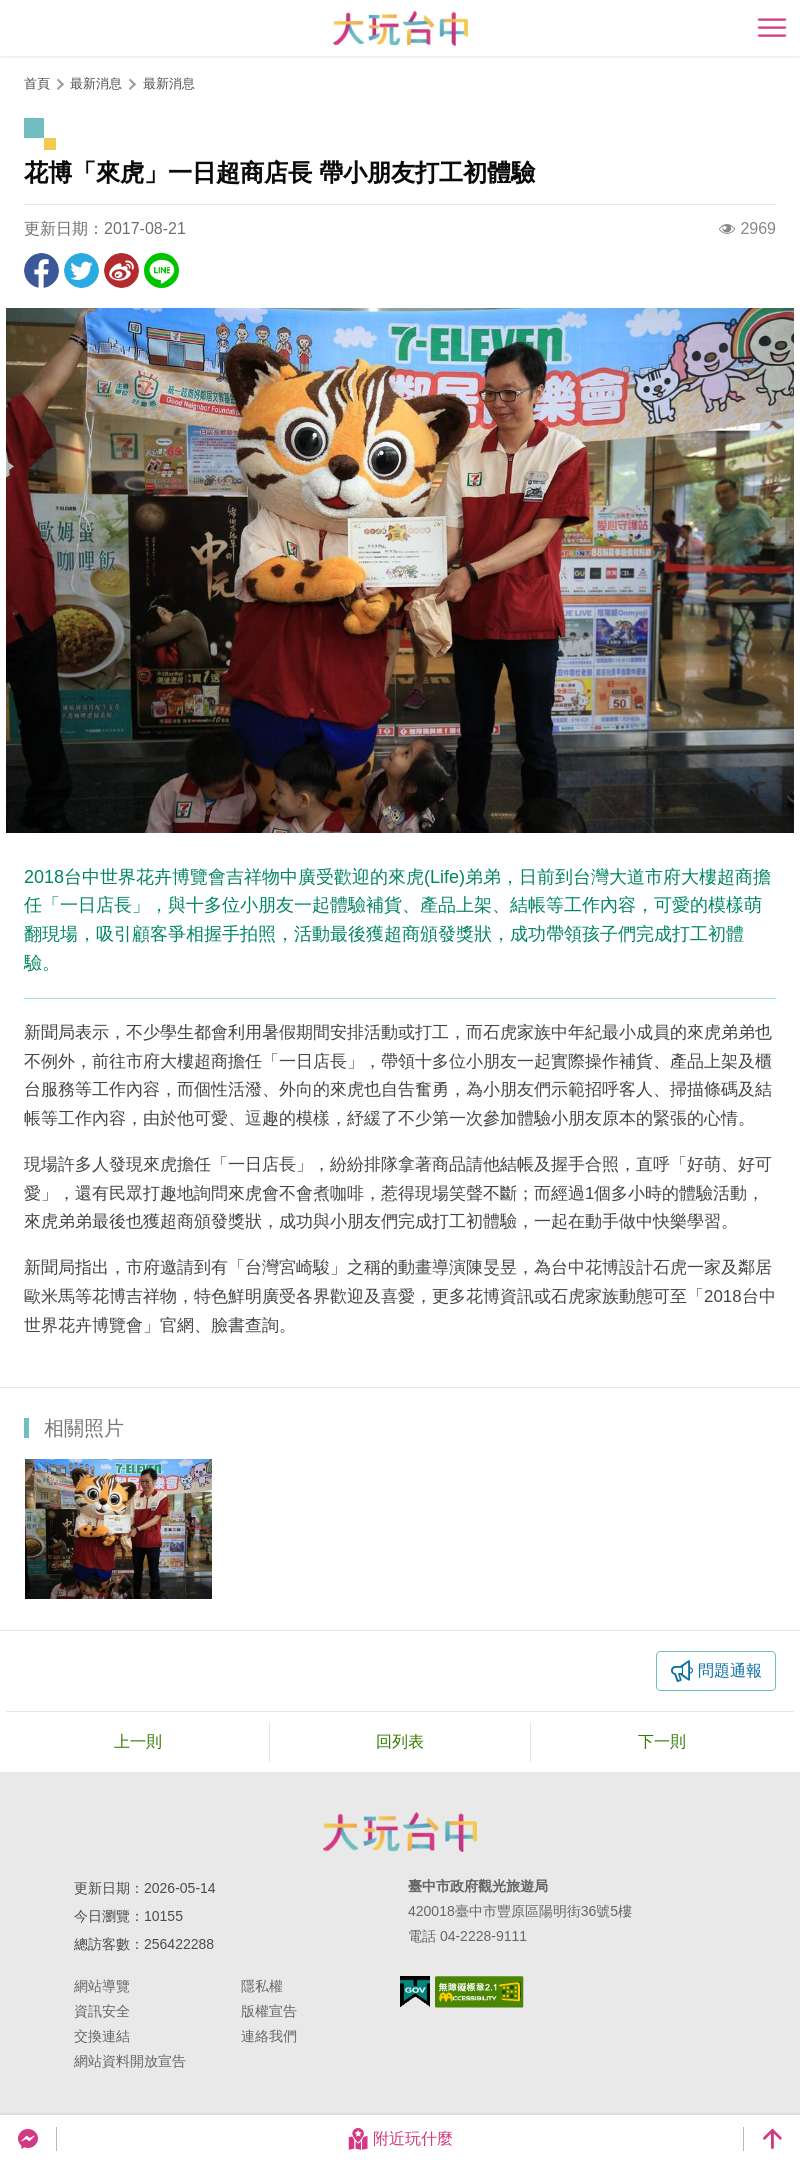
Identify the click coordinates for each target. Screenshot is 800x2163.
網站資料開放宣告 (130, 2061)
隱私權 (262, 1986)
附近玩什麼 (400, 2139)
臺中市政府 (400, 1832)
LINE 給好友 (161, 270)
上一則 (138, 1741)
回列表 (400, 1741)
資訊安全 (102, 2011)
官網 (177, 1325)
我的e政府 (415, 1991)
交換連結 (102, 2036)
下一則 (662, 1741)
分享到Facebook (41, 270)
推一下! (81, 270)
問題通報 (730, 1670)
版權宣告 (269, 2011)
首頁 (37, 83)
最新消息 (169, 83)
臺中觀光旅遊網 (400, 28)
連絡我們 (269, 2036)
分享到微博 (121, 270)
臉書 (228, 1325)
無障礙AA (479, 1992)
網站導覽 (102, 1986)
